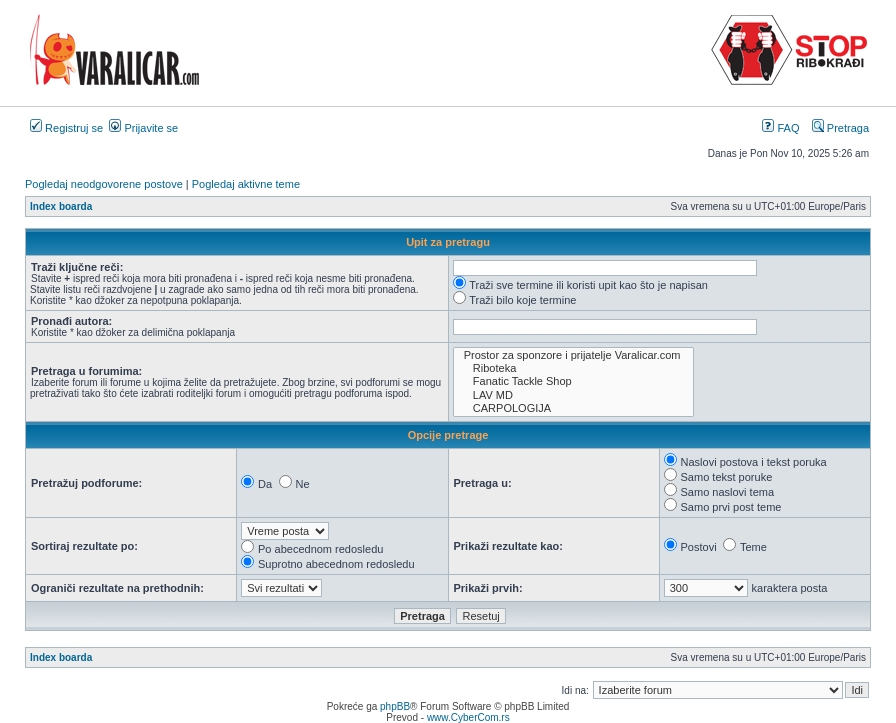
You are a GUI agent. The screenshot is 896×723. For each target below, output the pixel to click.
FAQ (780, 128)
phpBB (395, 706)
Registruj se (66, 128)
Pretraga (840, 128)
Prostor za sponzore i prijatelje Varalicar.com (573, 355)
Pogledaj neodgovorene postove (104, 184)
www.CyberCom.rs (468, 717)
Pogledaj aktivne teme (246, 184)
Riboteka (573, 368)
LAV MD (573, 395)
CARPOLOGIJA (573, 408)
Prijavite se (143, 128)
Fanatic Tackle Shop (573, 381)
